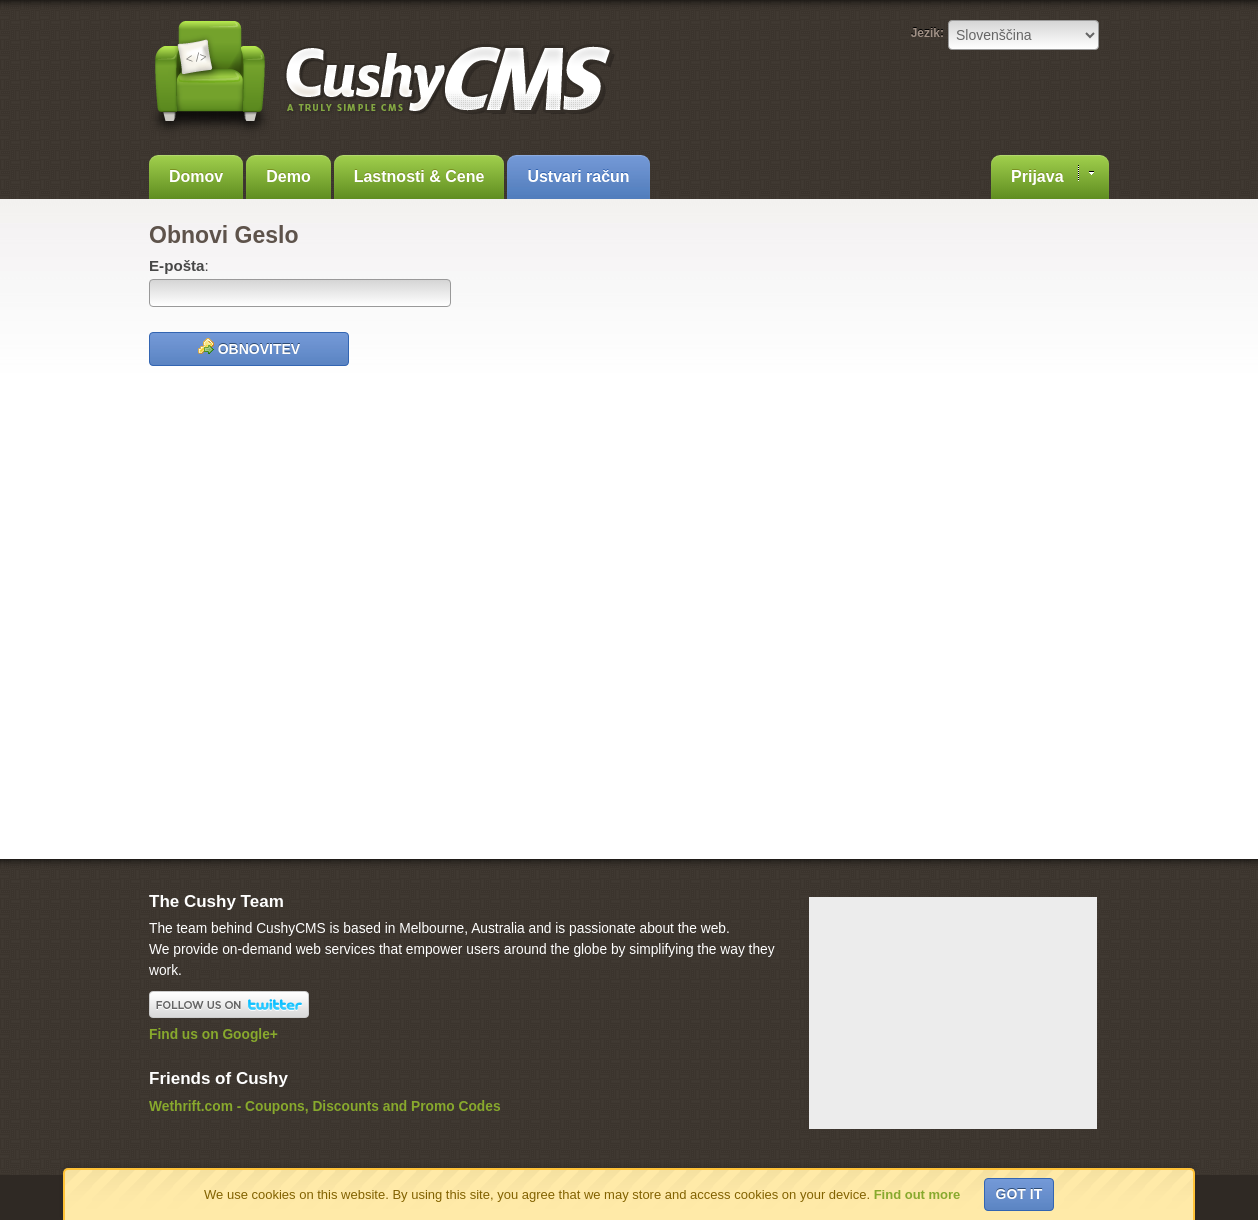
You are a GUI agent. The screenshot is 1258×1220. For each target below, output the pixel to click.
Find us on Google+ (213, 1034)
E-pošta (177, 265)
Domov (196, 176)
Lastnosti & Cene (419, 176)
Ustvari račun (578, 176)
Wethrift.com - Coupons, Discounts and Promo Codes (325, 1106)
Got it (1019, 1194)
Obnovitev (249, 347)
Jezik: (927, 33)
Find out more (917, 1194)
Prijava (1052, 175)
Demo (288, 176)
